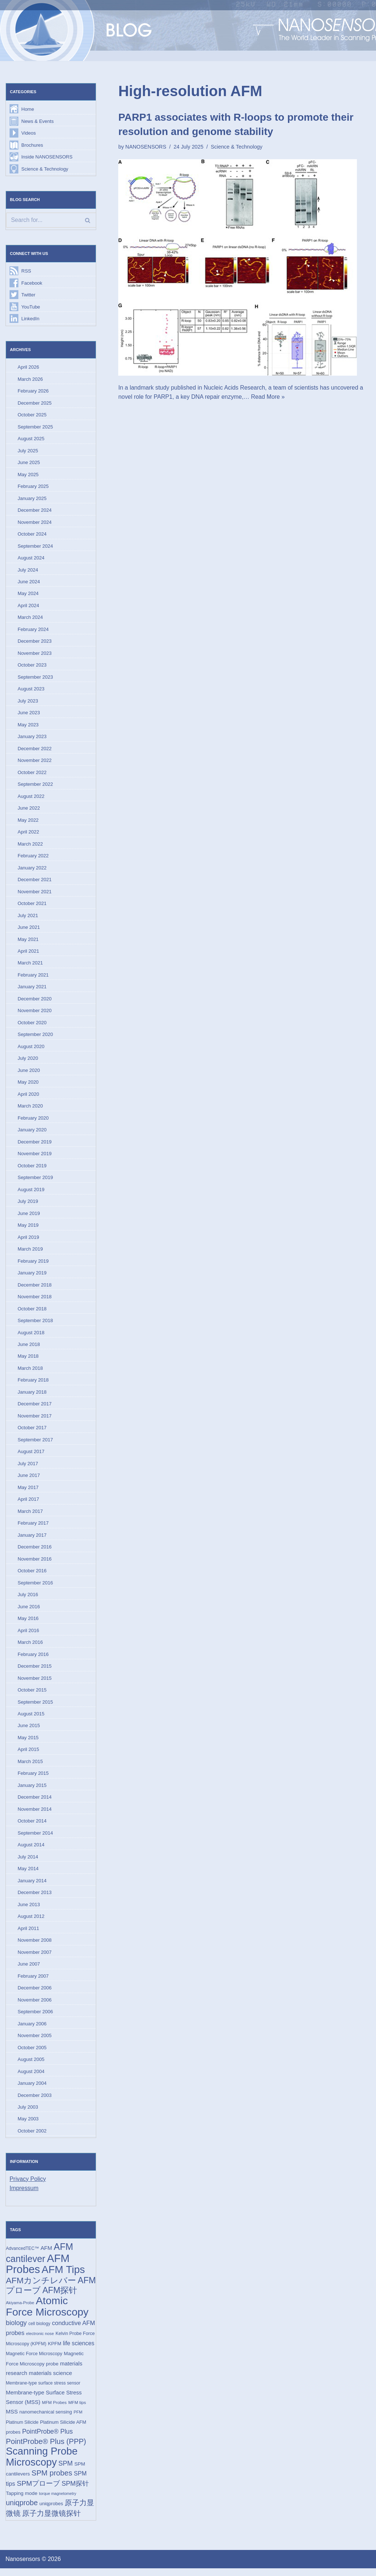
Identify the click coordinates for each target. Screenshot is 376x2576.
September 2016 (35, 1587)
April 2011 (28, 1934)
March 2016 (30, 1647)
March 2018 (30, 1372)
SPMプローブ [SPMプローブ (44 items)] (38, 2491)
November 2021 (35, 894)
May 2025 (28, 475)
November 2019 (35, 1157)
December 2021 (35, 881)
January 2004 (32, 2089)
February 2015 (33, 1778)
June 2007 (29, 1970)
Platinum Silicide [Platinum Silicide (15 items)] (22, 2429)
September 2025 (35, 427)
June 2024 (29, 583)
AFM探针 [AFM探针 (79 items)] (59, 2297)
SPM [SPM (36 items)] (65, 2470)
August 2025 (31, 439)
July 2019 (28, 1204)
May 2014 (28, 1874)
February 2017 (33, 1527)
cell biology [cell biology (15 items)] (39, 2330)
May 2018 (28, 1360)
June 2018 (29, 1348)
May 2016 (28, 1623)
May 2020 (28, 1085)
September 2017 (35, 1443)
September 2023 (35, 678)
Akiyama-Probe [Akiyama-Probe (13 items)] (20, 2309)
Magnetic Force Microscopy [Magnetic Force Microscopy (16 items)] (34, 2361)
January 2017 (32, 1539)
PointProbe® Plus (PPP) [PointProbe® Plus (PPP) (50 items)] (46, 2449)
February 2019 (33, 1264)
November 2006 (35, 2005)
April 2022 (28, 834)
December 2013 (35, 1898)
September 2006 (35, 2018)
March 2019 (30, 1252)
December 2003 (35, 2101)
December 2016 (35, 1551)
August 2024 (31, 559)
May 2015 (28, 1742)
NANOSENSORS (145, 147)
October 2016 (32, 1575)
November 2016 (35, 1563)
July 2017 (28, 1468)
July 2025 (28, 451)
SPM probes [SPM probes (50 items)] (52, 2481)
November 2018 (35, 1300)
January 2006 (32, 2029)
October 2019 (32, 1169)
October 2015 (32, 1695)
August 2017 (31, 1456)
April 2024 (28, 607)
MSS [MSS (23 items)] (12, 2419)
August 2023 (31, 690)
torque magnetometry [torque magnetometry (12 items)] (57, 2501)
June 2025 (29, 463)
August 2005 (31, 2065)
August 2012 (31, 1922)
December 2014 (35, 1802)
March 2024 (30, 618)
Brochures (32, 145)
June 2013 (29, 1910)
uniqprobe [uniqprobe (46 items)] (22, 2511)
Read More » (269, 397)
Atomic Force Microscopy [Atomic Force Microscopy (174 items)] (47, 2313)
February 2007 (33, 1982)
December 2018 (35, 1288)
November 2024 (35, 523)
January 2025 (32, 499)
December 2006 (35, 1994)
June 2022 (29, 810)
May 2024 (28, 595)
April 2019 (28, 1240)
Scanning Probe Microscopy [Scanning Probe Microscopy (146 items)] (41, 2464)
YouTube (30, 307)
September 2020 (35, 1037)
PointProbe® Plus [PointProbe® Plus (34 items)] (47, 2438)
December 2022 (35, 750)
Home (27, 109)
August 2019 (31, 1193)
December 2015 (35, 1671)
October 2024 (32, 535)
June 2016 (29, 1611)
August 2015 (31, 1719)
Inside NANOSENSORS (46, 157)
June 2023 (29, 714)
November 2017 (35, 1420)
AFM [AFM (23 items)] (46, 2255)
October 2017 (32, 1432)
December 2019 (35, 1145)
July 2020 (28, 1061)
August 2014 (31, 1850)
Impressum (24, 2195)
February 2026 (33, 391)
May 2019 (28, 1229)
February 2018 (33, 1384)
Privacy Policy (28, 2185)
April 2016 (28, 1635)
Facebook (31, 283)
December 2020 (35, 1001)
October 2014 (32, 1826)
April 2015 (28, 1755)
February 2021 (33, 977)
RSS (26, 271)
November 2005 (35, 2041)
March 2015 (30, 1766)
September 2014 (35, 1838)
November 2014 (35, 1814)
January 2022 (32, 870)
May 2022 (28, 822)
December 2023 (35, 643)
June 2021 (29, 930)
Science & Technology (44, 169)
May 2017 (28, 1492)
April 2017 (28, 1503)
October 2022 (32, 774)
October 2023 (32, 666)
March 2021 (30, 965)
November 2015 (35, 1683)
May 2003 (28, 2125)
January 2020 (32, 1133)
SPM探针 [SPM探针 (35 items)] (75, 2491)
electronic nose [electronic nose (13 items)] (40, 2341)
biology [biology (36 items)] (16, 2330)
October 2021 (32, 906)
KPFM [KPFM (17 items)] (54, 2350)
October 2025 (32, 415)
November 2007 (35, 1958)
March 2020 (30, 1109)
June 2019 (29, 1216)
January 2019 (32, 1276)
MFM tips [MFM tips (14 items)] (77, 2409)
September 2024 (35, 547)
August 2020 (31, 1049)
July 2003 (28, 2113)
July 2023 (28, 702)
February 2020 (33, 1121)
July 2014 (28, 1862)
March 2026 (30, 380)
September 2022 (35, 786)
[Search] (51, 220)
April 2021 (28, 953)
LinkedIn (30, 319)
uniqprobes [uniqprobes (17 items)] (51, 2511)
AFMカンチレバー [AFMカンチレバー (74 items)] (41, 2287)
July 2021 (28, 917)
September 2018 (35, 1324)
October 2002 (32, 2137)
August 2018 (31, 1336)
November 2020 (35, 1013)
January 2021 (32, 989)
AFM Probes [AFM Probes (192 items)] (38, 2270)
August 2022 (31, 798)
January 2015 (32, 1791)
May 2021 (28, 941)
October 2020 (32, 1025)
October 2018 (32, 1312)
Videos (28, 133)
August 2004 (31, 2077)
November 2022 (35, 762)
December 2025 (35, 403)
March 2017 (30, 1515)
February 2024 (33, 631)
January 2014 (32, 1886)
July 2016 (28, 1599)
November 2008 (35, 1946)
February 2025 (33, 487)
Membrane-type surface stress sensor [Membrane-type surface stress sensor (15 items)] (43, 2390)
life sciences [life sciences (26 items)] (78, 2350)
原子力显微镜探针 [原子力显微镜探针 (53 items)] (51, 2521)
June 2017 (29, 1479)
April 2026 (28, 368)
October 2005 (32, 2054)
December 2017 (35, 1408)
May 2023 (28, 726)
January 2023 (32, 738)
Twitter (28, 295)
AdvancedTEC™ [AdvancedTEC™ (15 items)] (22, 2255)
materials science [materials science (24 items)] (50, 2380)
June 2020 (29, 1073)
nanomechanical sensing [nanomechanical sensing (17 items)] (45, 2419)
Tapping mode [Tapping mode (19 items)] (21, 2501)
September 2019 (35, 1180)
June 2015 (29, 1731)
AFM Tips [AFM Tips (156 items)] (63, 2276)
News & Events (37, 121)
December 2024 (35, 511)
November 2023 (35, 654)
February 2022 (33, 858)
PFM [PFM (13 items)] (78, 2419)
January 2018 (32, 1396)
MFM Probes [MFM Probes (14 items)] (54, 2409)
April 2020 (28, 1097)
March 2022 (30, 846)
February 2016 (33, 1659)
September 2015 (35, 1707)
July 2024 (28, 571)
